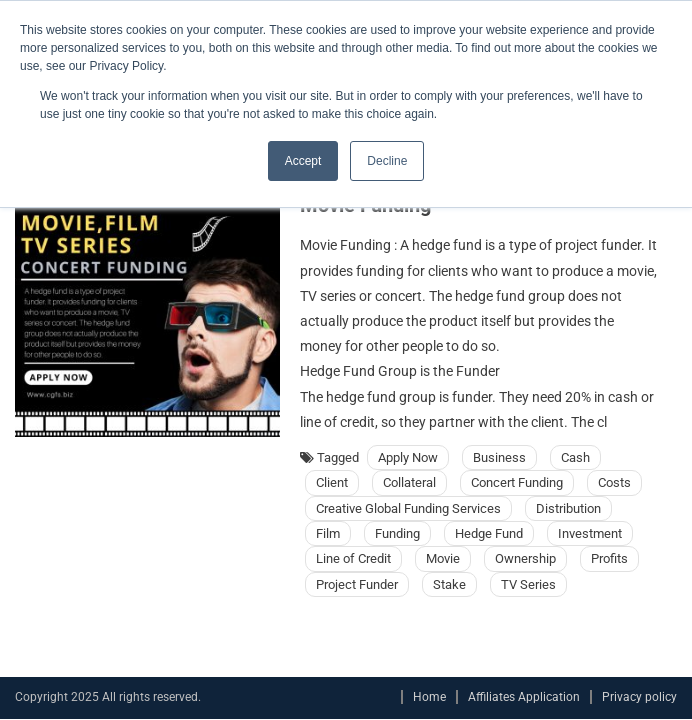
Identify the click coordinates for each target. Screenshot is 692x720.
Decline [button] (387, 161)
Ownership (525, 558)
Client (332, 482)
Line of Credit (353, 558)
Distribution (568, 508)
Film (328, 533)
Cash (575, 457)
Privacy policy (639, 697)
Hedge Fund (489, 533)
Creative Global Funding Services (408, 508)
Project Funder (357, 584)
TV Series (528, 584)
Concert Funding (517, 482)
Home (429, 697)
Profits (609, 558)
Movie (443, 558)
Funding (397, 533)
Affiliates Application (524, 697)
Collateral (409, 482)
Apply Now (408, 457)
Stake (449, 584)
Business (499, 457)
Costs (614, 482)
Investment (590, 533)
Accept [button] (303, 161)
